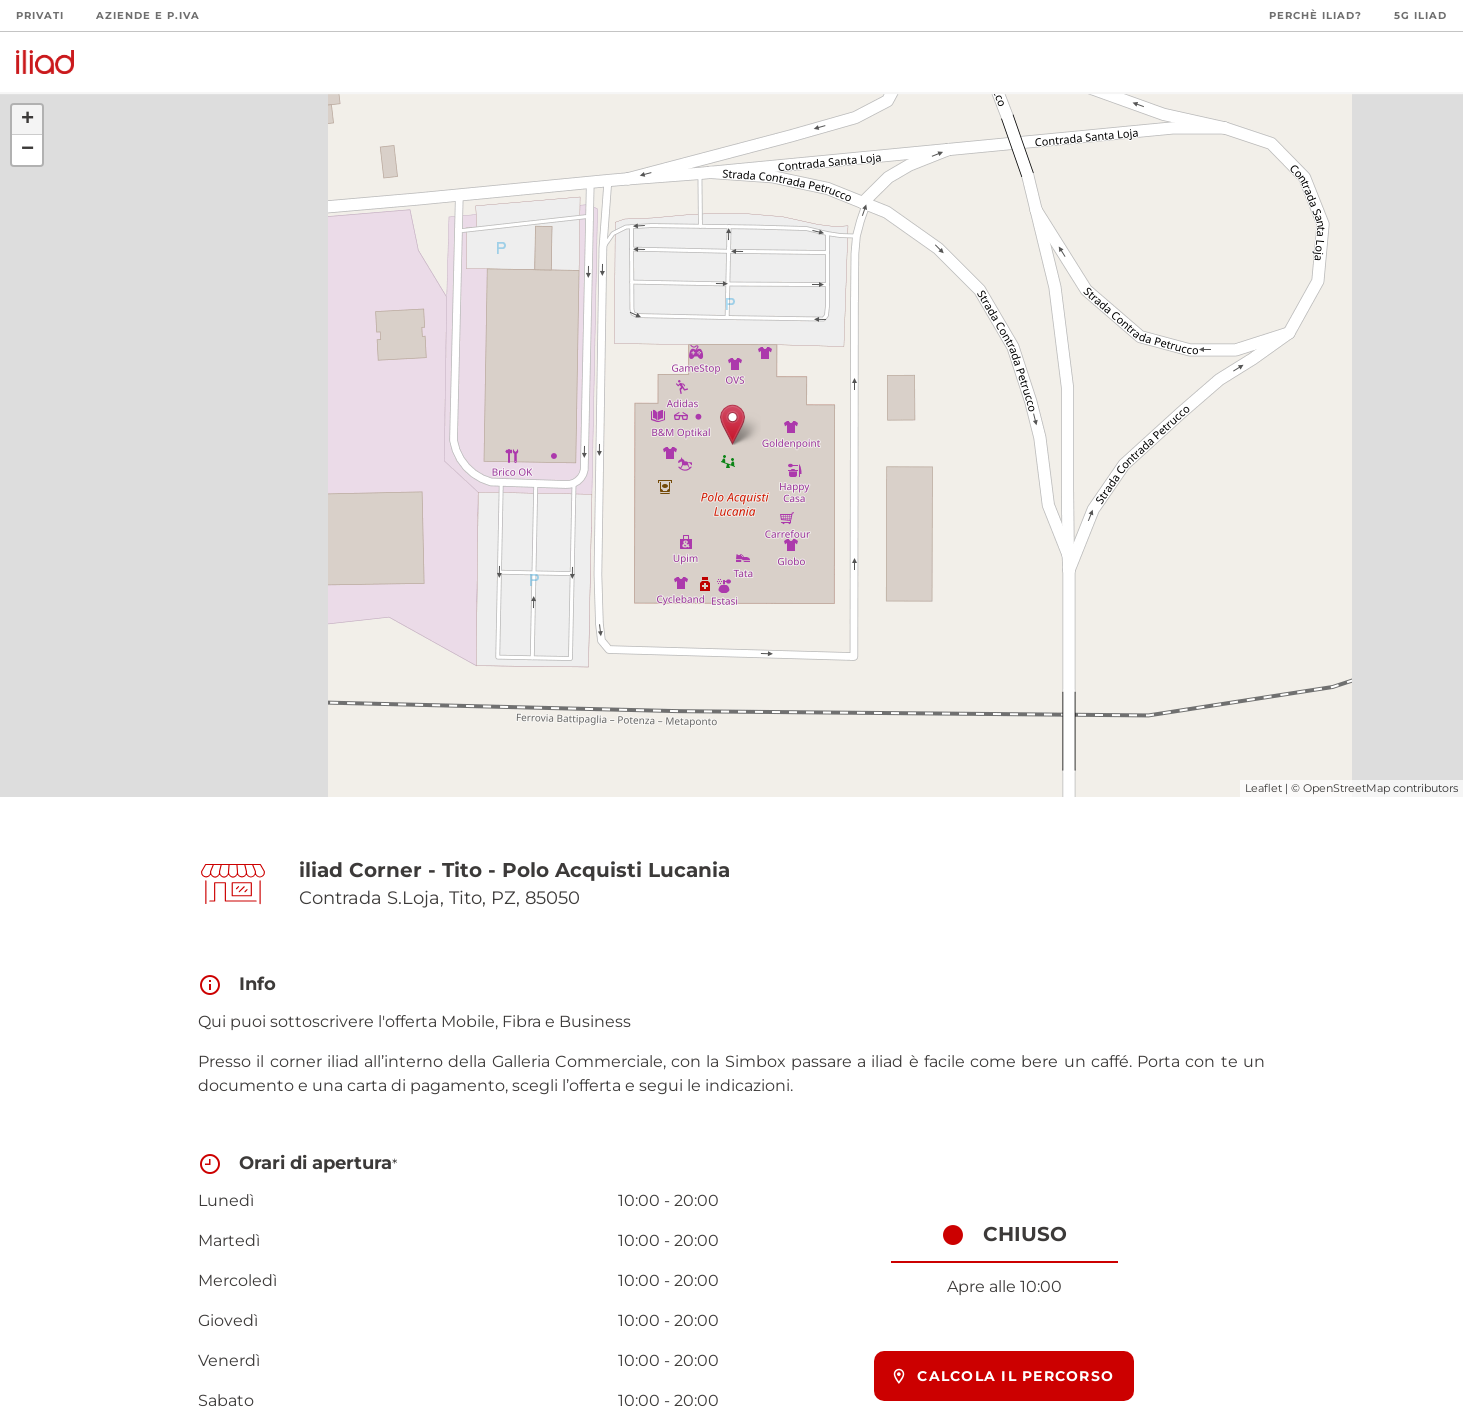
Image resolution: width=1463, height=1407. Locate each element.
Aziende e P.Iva (148, 15)
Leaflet (1263, 788)
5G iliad (1420, 15)
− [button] (27, 150)
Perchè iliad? (1315, 15)
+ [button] (27, 120)
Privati (40, 15)
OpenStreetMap (1346, 788)
